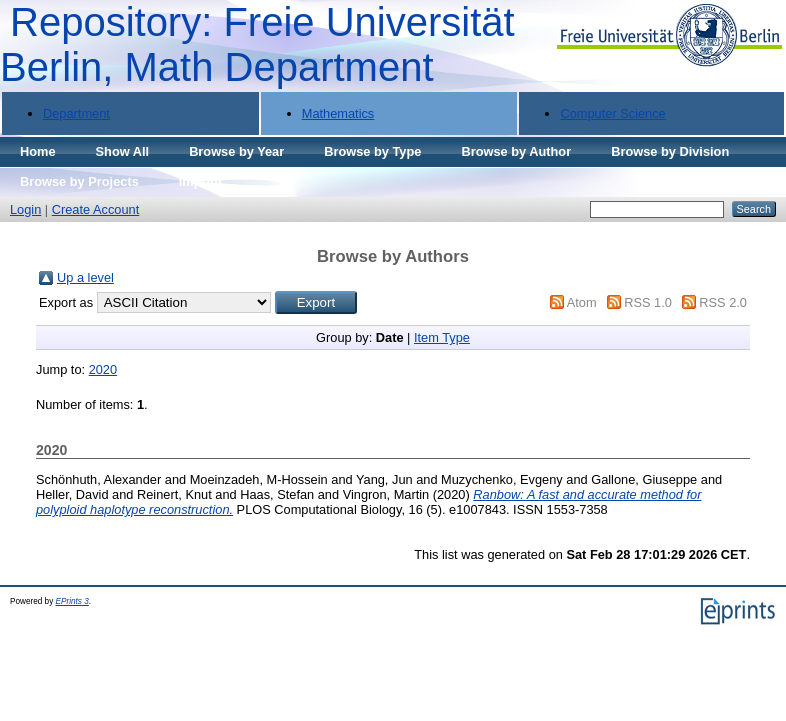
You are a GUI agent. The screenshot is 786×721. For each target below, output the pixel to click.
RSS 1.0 (648, 302)
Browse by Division (670, 151)
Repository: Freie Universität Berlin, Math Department (257, 44)
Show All (123, 151)
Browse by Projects (79, 181)
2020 (103, 369)
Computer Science (612, 113)
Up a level (85, 277)
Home (38, 151)
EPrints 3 (72, 601)
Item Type (442, 337)
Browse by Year (236, 151)
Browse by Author (516, 151)
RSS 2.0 (723, 302)
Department (76, 113)
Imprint (200, 181)
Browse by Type (372, 151)
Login (25, 209)
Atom (582, 302)
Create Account (96, 209)
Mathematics (338, 113)
